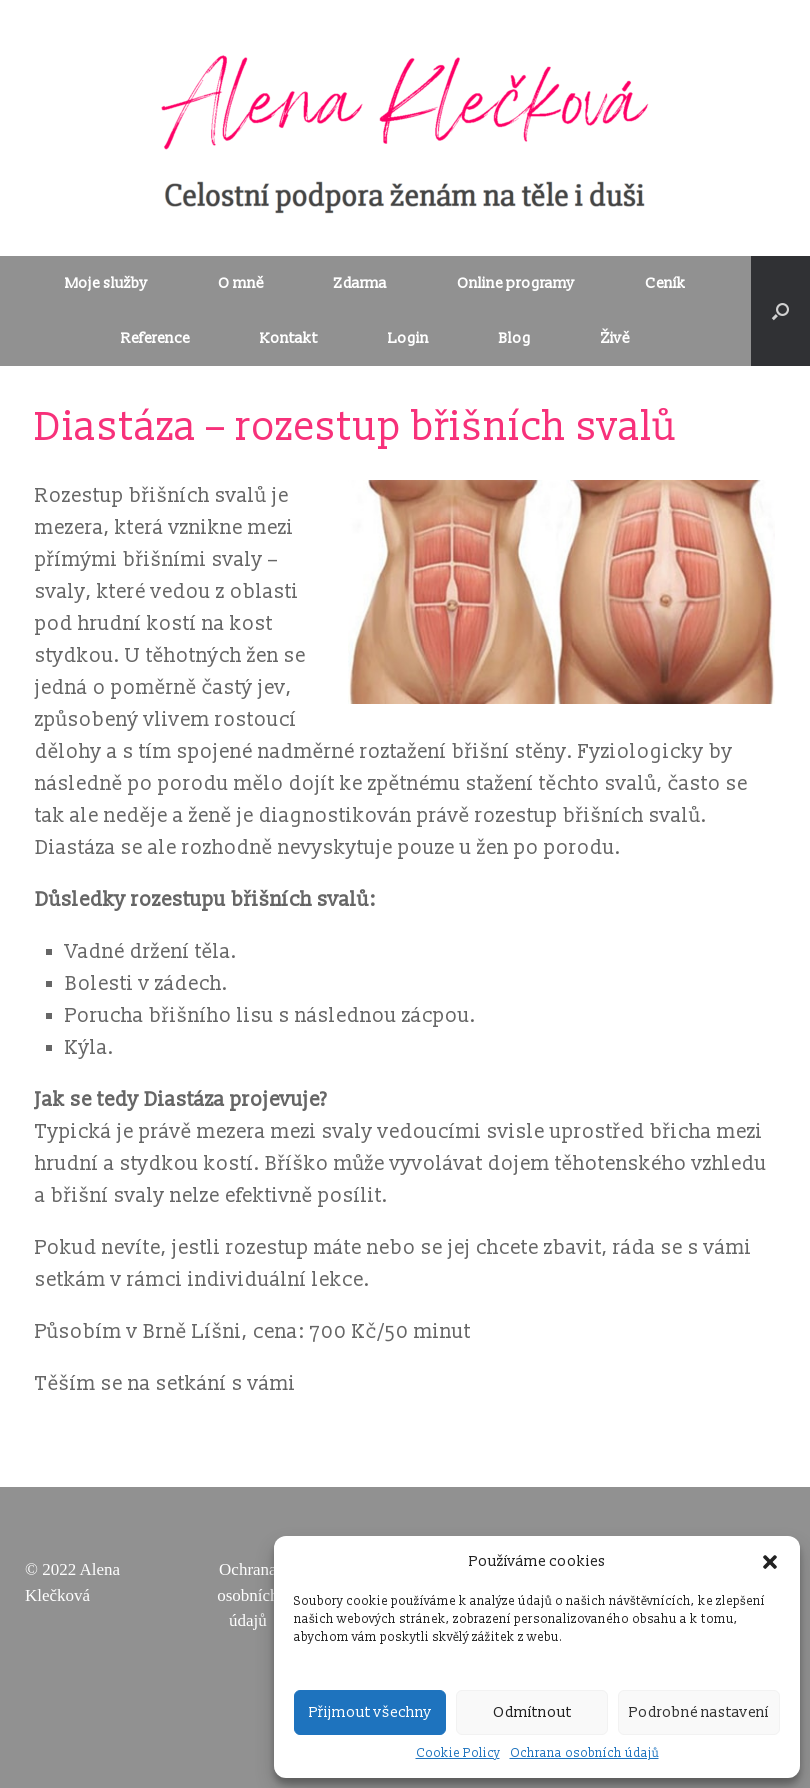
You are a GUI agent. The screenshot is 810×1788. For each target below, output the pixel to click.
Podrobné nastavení (699, 1712)
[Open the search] (780, 311)
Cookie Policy (458, 1753)
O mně (241, 283)
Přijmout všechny (370, 1712)
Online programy (516, 283)
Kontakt (289, 338)
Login (408, 338)
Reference (155, 338)
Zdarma (360, 283)
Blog (515, 338)
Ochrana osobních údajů (584, 1753)
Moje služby (106, 283)
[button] (770, 1562)
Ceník (665, 283)
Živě (615, 338)
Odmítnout (532, 1712)
